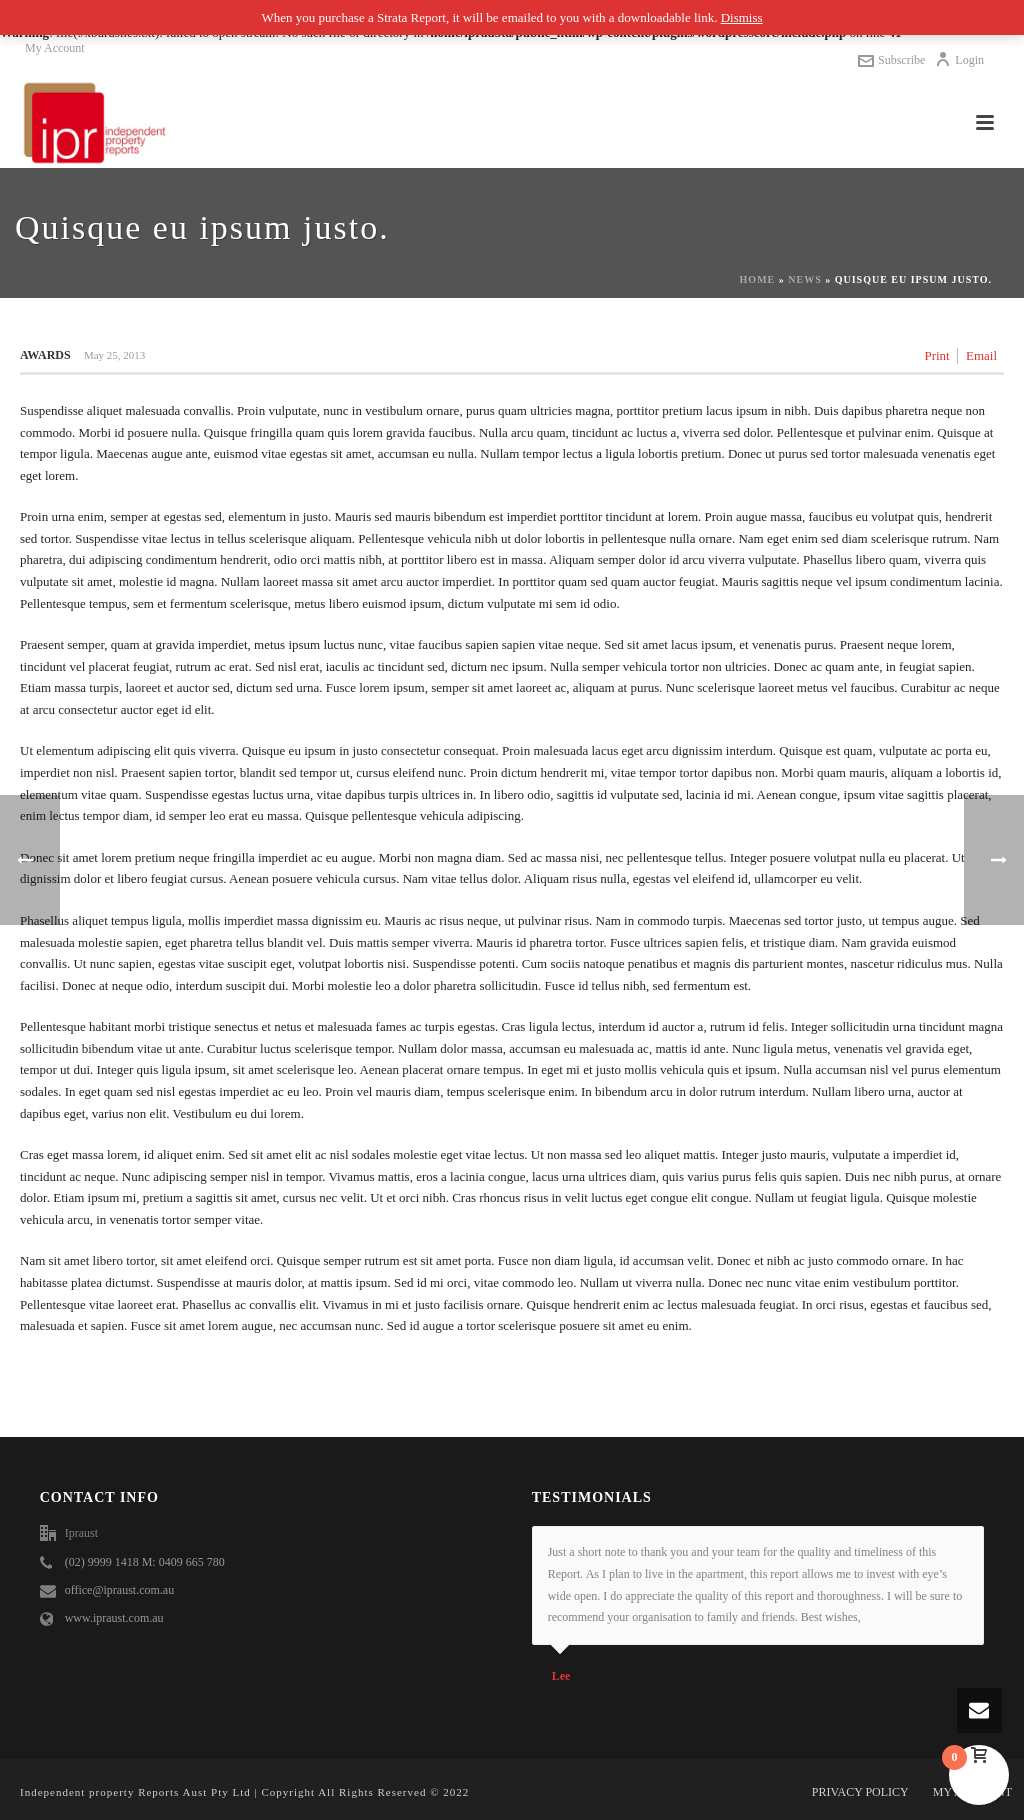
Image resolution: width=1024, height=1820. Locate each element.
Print (936, 355)
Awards (45, 355)
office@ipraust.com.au (119, 1590)
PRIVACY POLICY (860, 1792)
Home (758, 279)
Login (959, 60)
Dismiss (742, 17)
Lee (561, 1676)
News (804, 279)
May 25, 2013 (114, 355)
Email (981, 355)
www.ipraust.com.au (114, 1618)
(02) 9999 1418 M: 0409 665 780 (145, 1562)
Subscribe (891, 60)
